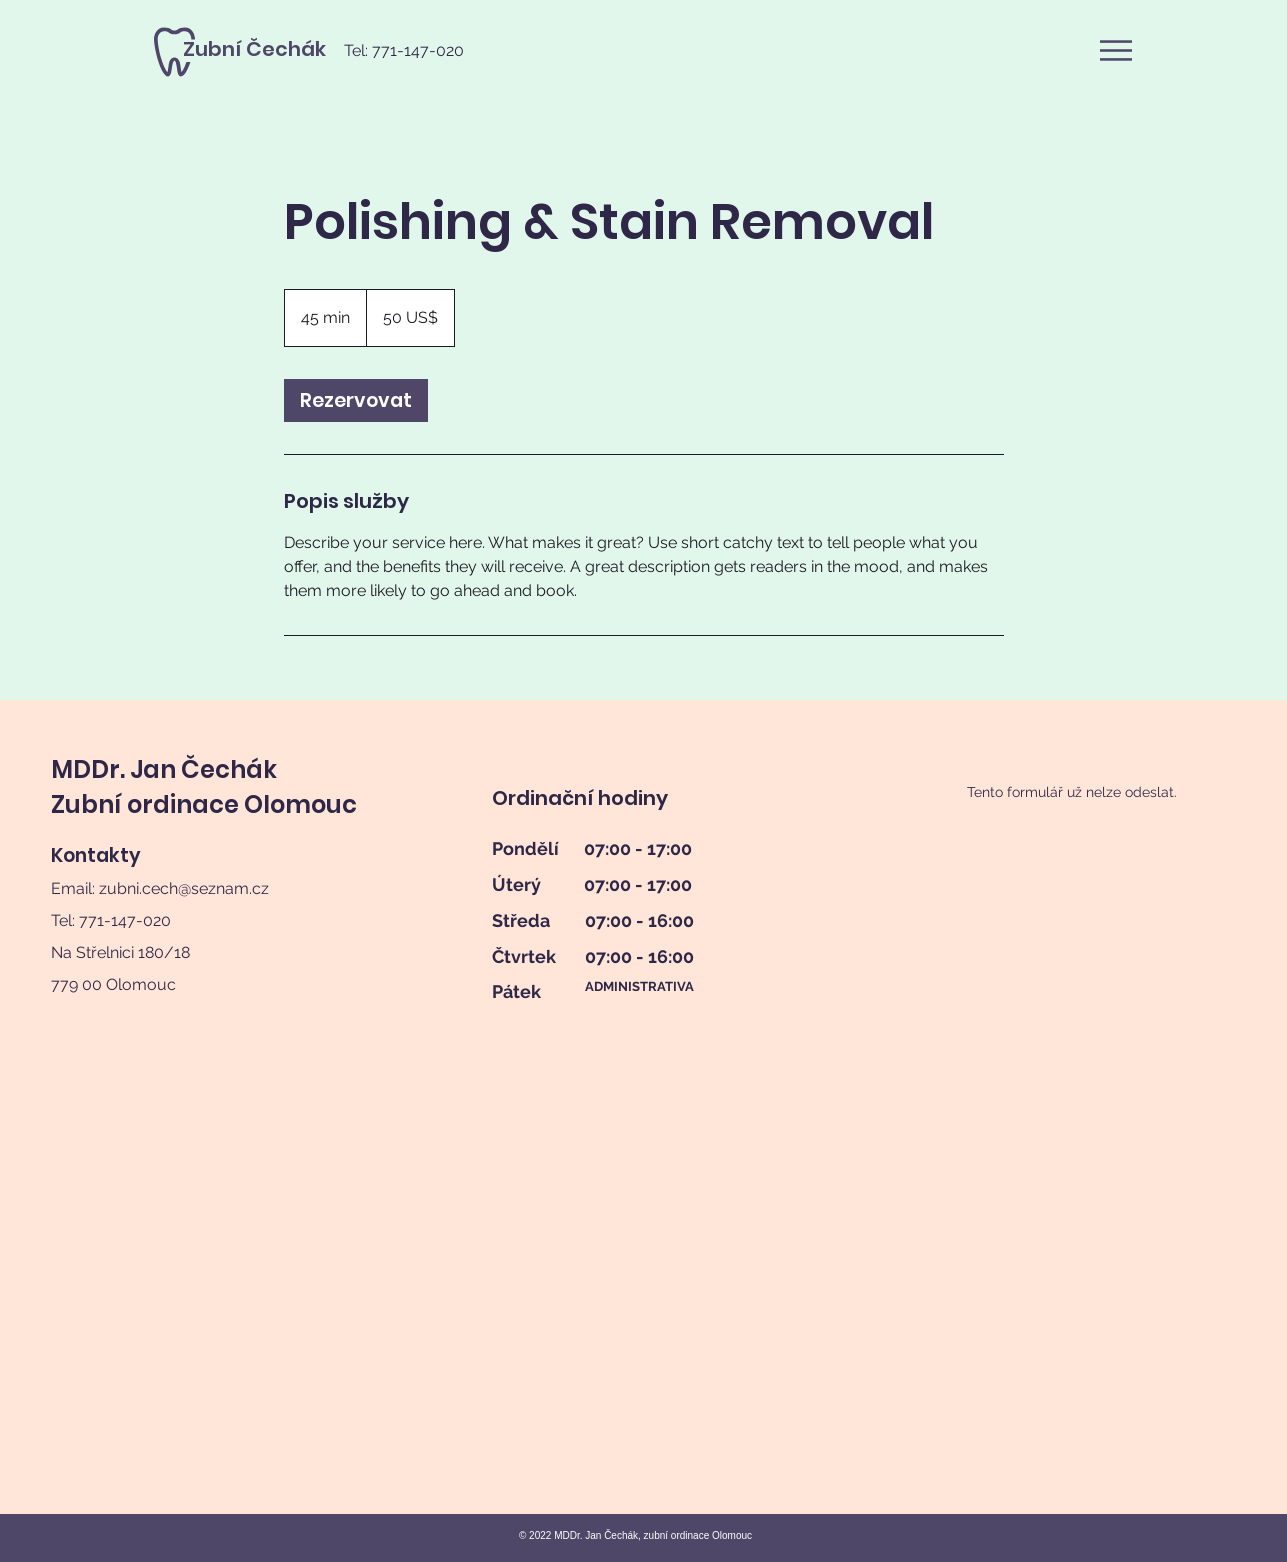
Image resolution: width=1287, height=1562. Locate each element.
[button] (1116, 50)
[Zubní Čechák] (254, 49)
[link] (356, 400)
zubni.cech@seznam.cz (184, 888)
